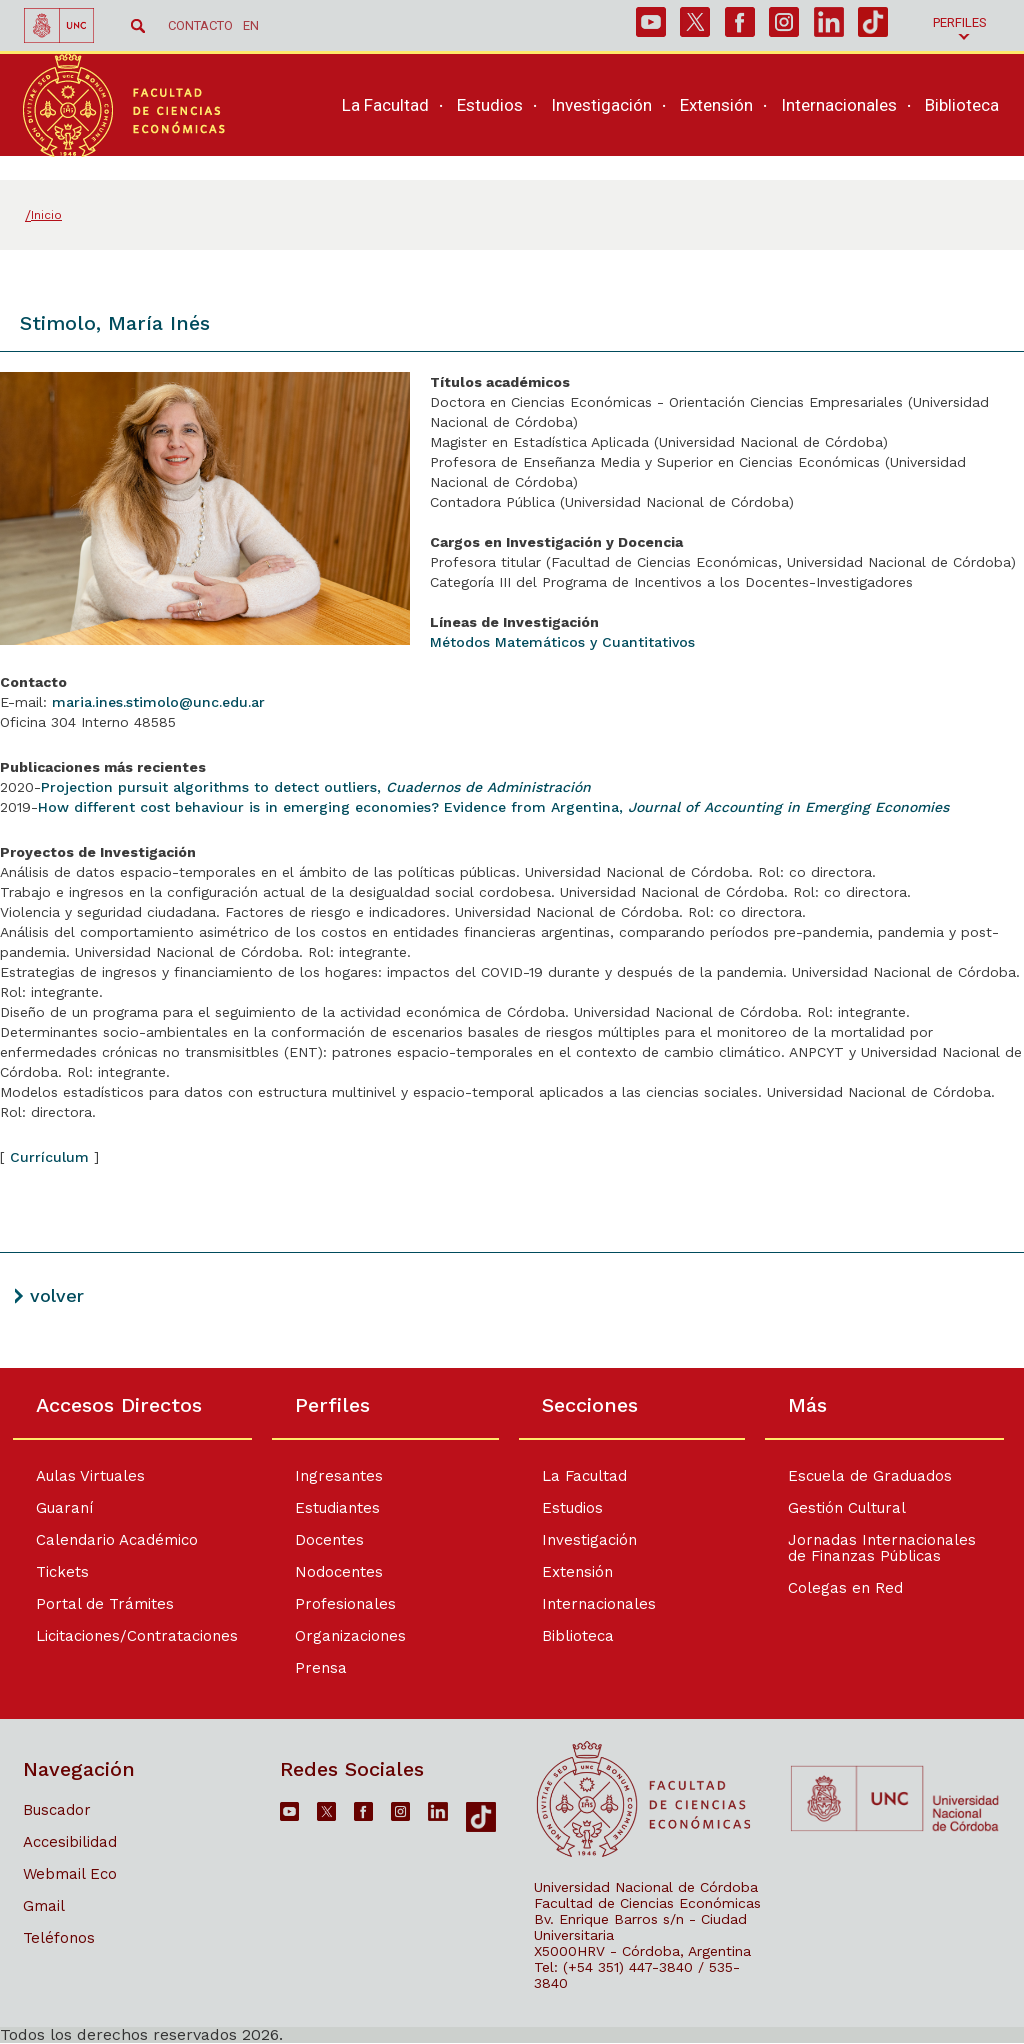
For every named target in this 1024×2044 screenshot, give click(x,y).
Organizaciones (346, 1636)
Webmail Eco (70, 1874)
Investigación (590, 1540)
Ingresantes (335, 1476)
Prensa (317, 1668)
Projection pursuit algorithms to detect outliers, (316, 787)
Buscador (57, 1810)
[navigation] (667, 117)
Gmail (44, 1906)
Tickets (62, 1572)
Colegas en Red (852, 1588)
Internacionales (600, 1604)
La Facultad (585, 1476)
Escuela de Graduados (877, 1476)
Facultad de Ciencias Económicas (647, 1903)
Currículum (49, 1157)
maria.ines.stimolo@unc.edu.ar (158, 702)
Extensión (578, 1572)
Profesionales (341, 1604)
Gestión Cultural (854, 1508)
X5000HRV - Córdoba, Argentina (642, 1951)
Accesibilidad (70, 1842)
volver (57, 1295)
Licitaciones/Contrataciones (137, 1636)
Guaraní (64, 1508)
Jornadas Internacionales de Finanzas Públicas (889, 1548)
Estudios (573, 1508)
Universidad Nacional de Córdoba (646, 1887)
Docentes (325, 1540)
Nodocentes (335, 1572)
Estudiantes (333, 1508)
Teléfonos (59, 1938)
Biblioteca (579, 1636)
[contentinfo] (512, 1705)
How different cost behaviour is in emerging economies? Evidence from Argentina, (493, 807)
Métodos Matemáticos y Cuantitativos (562, 642)
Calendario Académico (117, 1540)
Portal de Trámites (105, 1604)
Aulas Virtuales (90, 1476)
